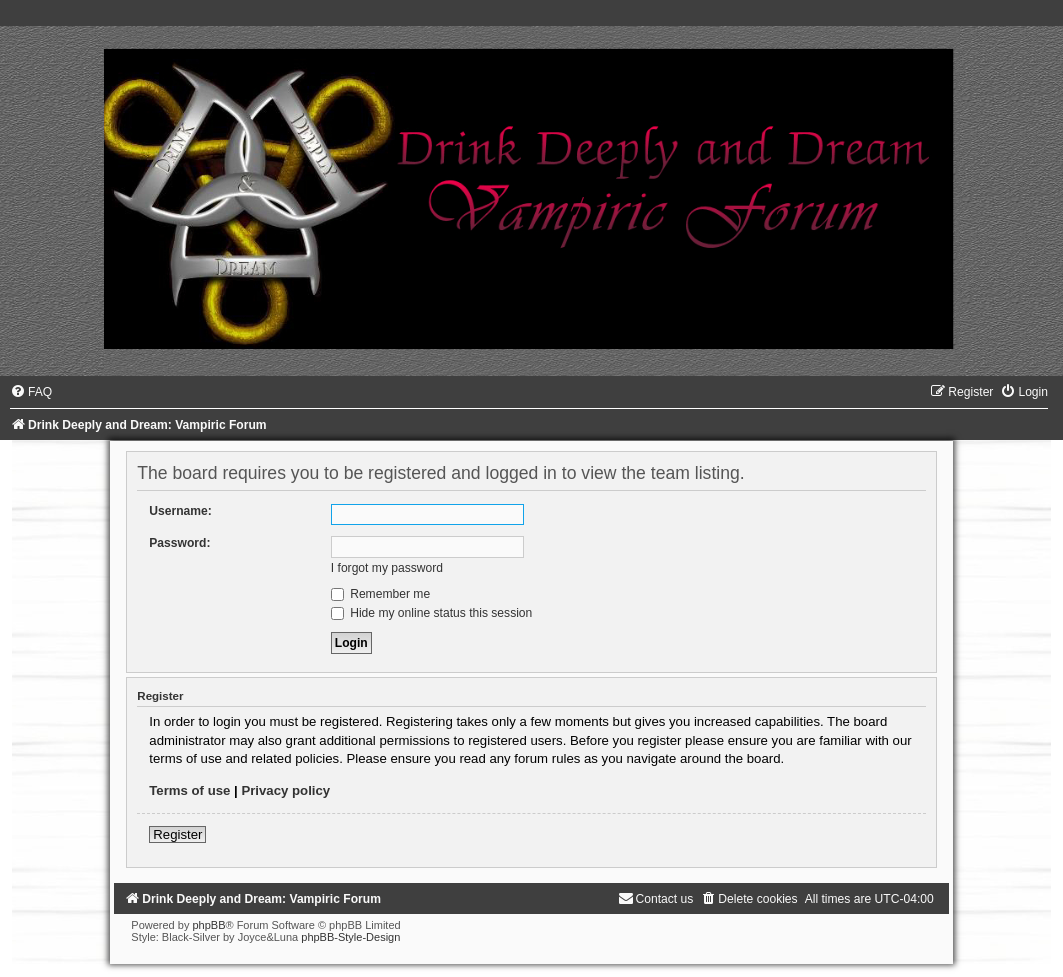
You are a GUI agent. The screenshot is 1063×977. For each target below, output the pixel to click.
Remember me (380, 594)
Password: (179, 543)
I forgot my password (387, 568)
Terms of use (189, 790)
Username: (180, 511)
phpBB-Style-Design (350, 937)
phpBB (208, 925)
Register (177, 834)
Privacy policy (285, 790)
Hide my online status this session (432, 613)
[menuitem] (31, 392)
